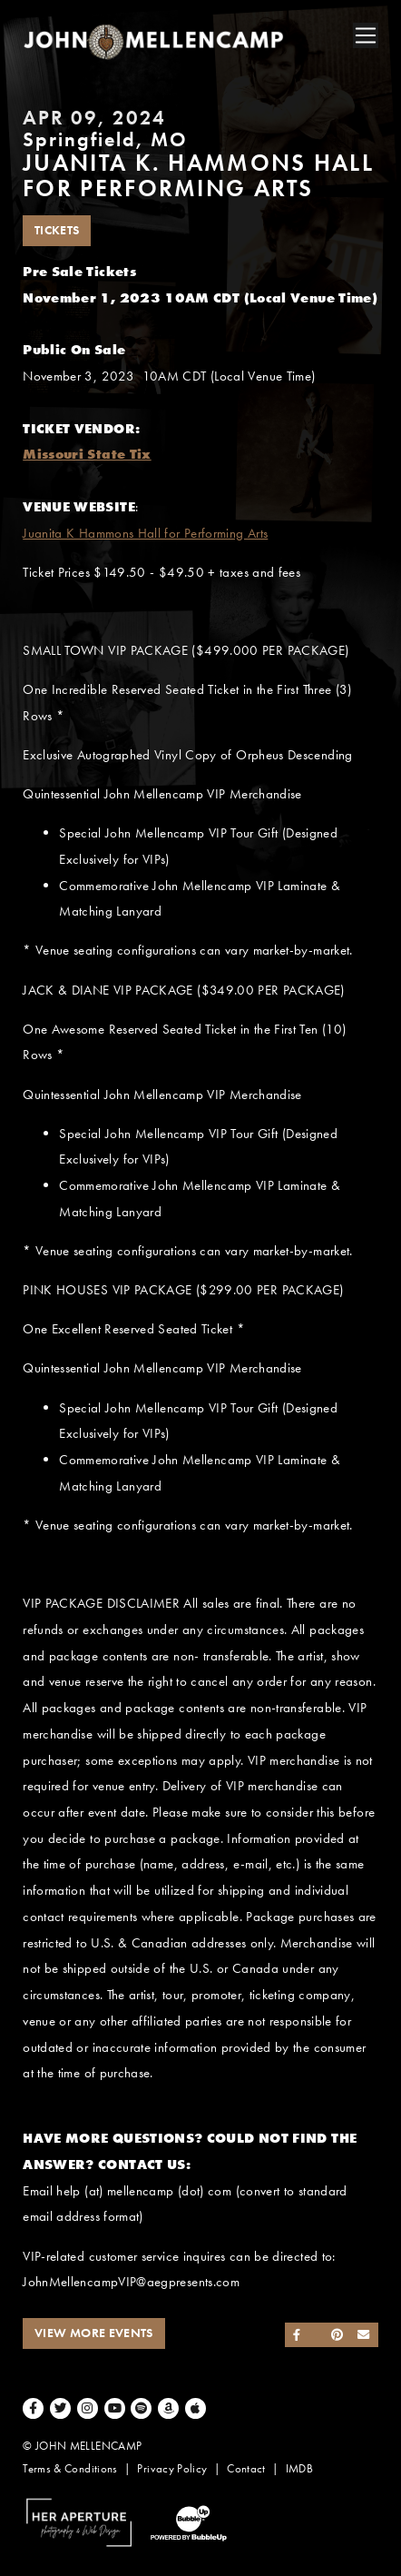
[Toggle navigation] (365, 35)
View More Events (93, 2333)
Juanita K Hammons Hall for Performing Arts (145, 533)
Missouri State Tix (87, 454)
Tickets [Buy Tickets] (57, 230)
